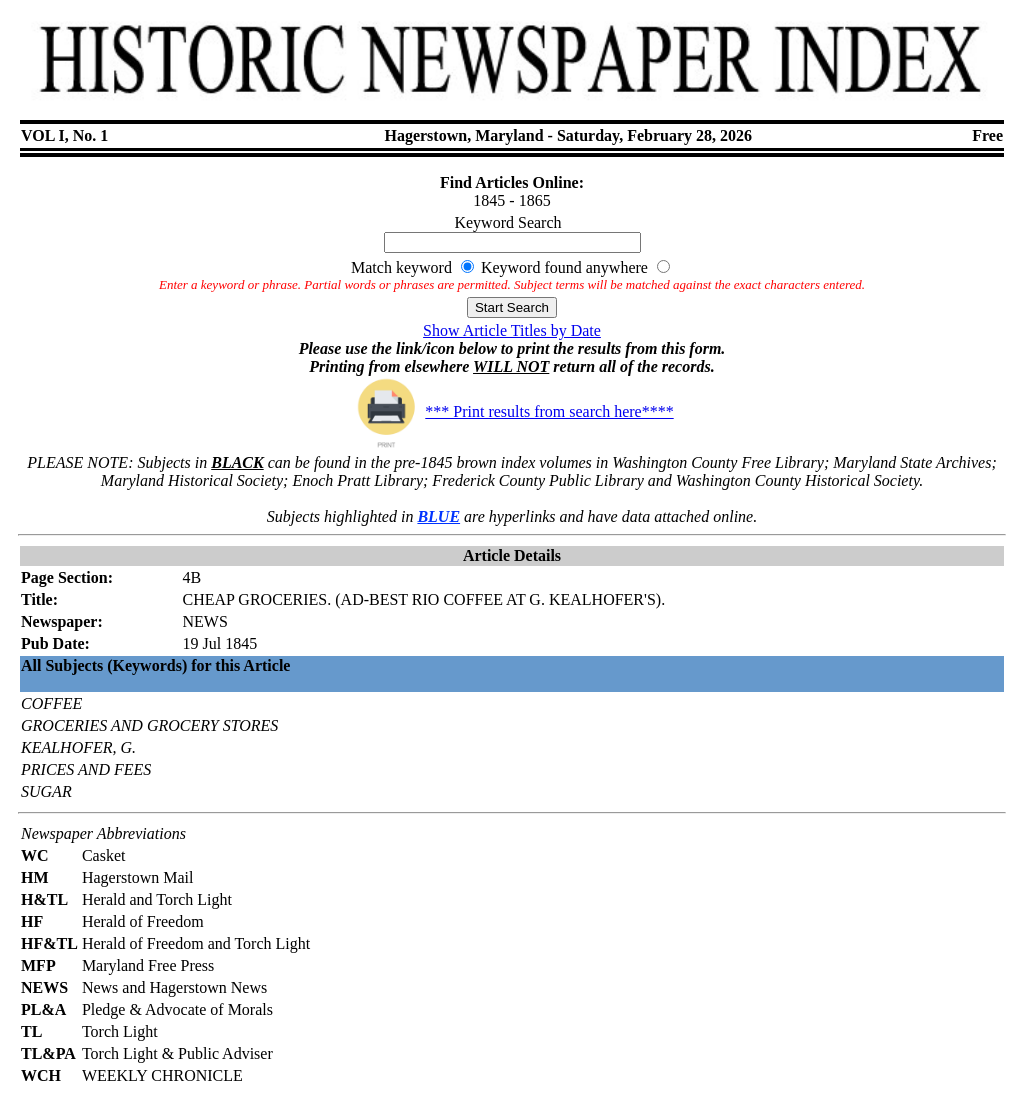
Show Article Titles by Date (512, 330)
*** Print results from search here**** (511, 411)
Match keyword (401, 267)
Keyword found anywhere (564, 267)
